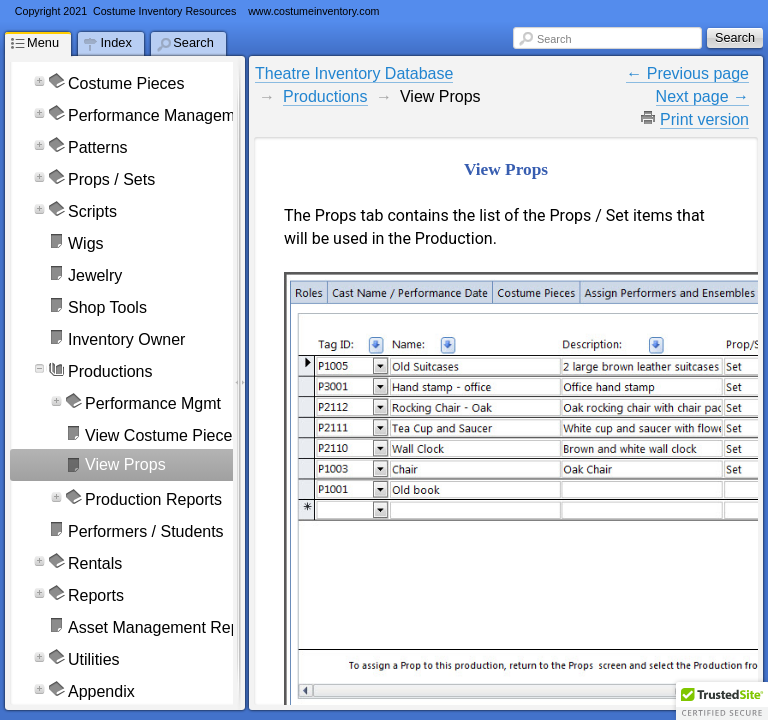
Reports (96, 595)
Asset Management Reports (167, 627)
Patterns (98, 147)
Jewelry (95, 275)
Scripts (92, 211)
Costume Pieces (126, 83)
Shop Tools (107, 307)
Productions (110, 371)
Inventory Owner (126, 339)
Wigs (86, 243)
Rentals (95, 563)
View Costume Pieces (162, 435)
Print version (704, 119)
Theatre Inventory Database (354, 73)
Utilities (94, 659)
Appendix (101, 691)
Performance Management (162, 115)
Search (554, 39)
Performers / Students (146, 531)
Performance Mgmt (153, 403)
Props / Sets (111, 179)
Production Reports (153, 499)
